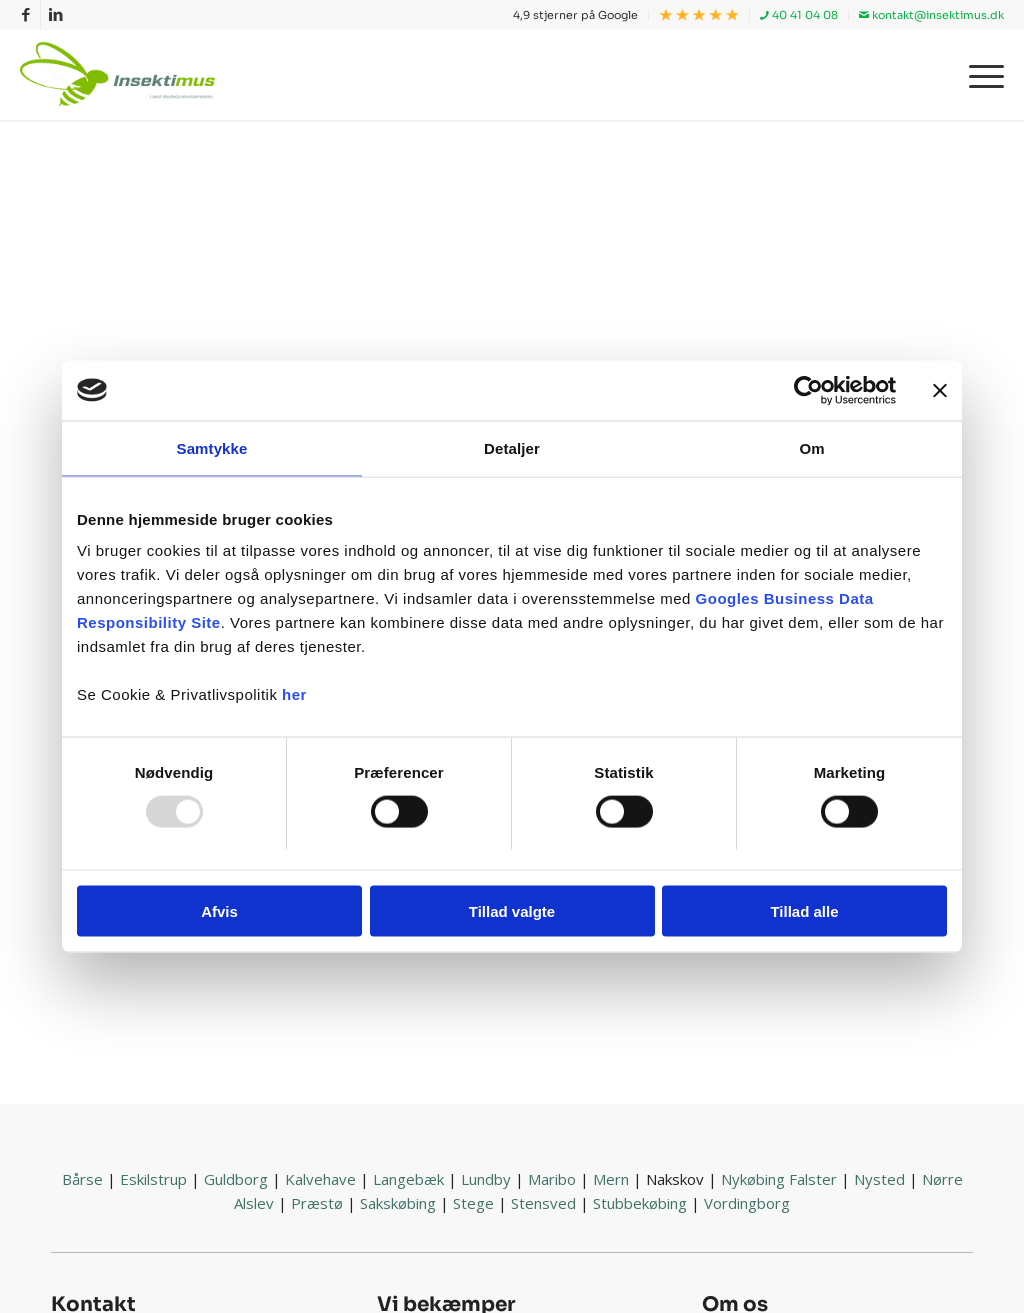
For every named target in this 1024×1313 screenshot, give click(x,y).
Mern (611, 1179)
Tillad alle (804, 911)
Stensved (543, 1203)
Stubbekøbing (640, 1203)
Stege (473, 1203)
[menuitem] (576, 15)
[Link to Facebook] (25, 15)
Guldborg (236, 1179)
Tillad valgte (512, 911)
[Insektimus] (122, 75)
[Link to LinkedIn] (56, 15)
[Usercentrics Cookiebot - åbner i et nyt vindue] (808, 390)
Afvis (219, 911)
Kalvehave (320, 1179)
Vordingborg (747, 1203)
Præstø (317, 1203)
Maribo (552, 1179)
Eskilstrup (153, 1179)
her (294, 694)
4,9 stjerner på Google (575, 15)
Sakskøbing (398, 1203)
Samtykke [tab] (212, 447)
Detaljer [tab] (512, 447)
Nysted (879, 1179)
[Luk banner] (940, 390)
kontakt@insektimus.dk (931, 15)
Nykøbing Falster (779, 1179)
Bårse (82, 1179)
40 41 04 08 (799, 15)
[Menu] (980, 75)
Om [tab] (811, 447)
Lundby (486, 1179)
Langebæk (408, 1179)
